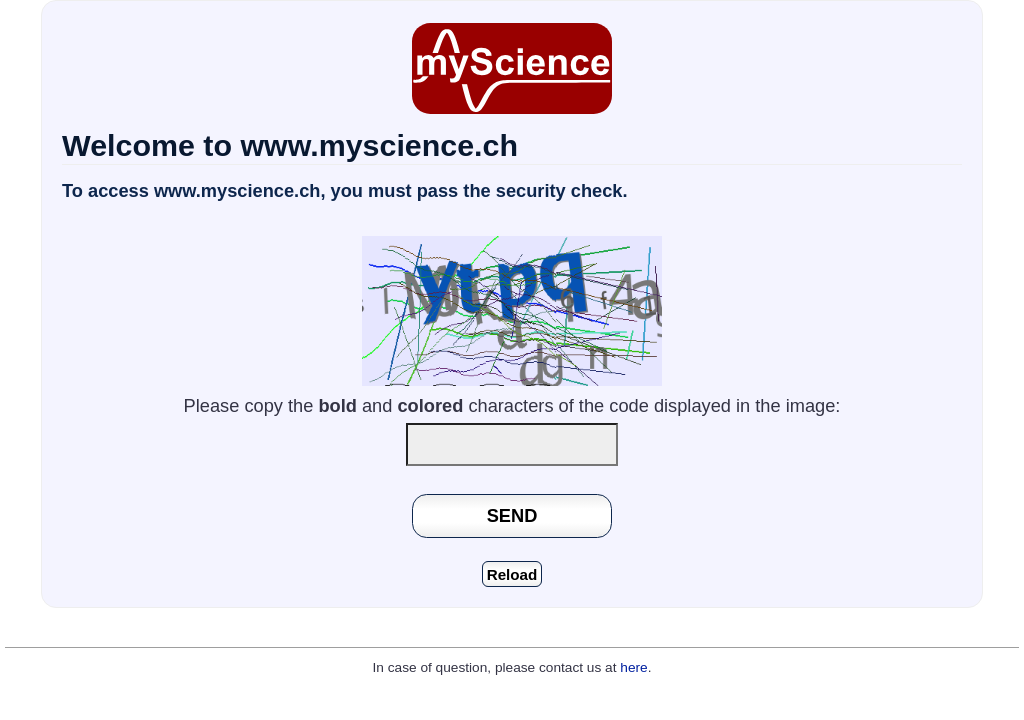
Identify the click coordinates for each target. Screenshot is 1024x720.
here (633, 667)
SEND (512, 515)
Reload (512, 574)
